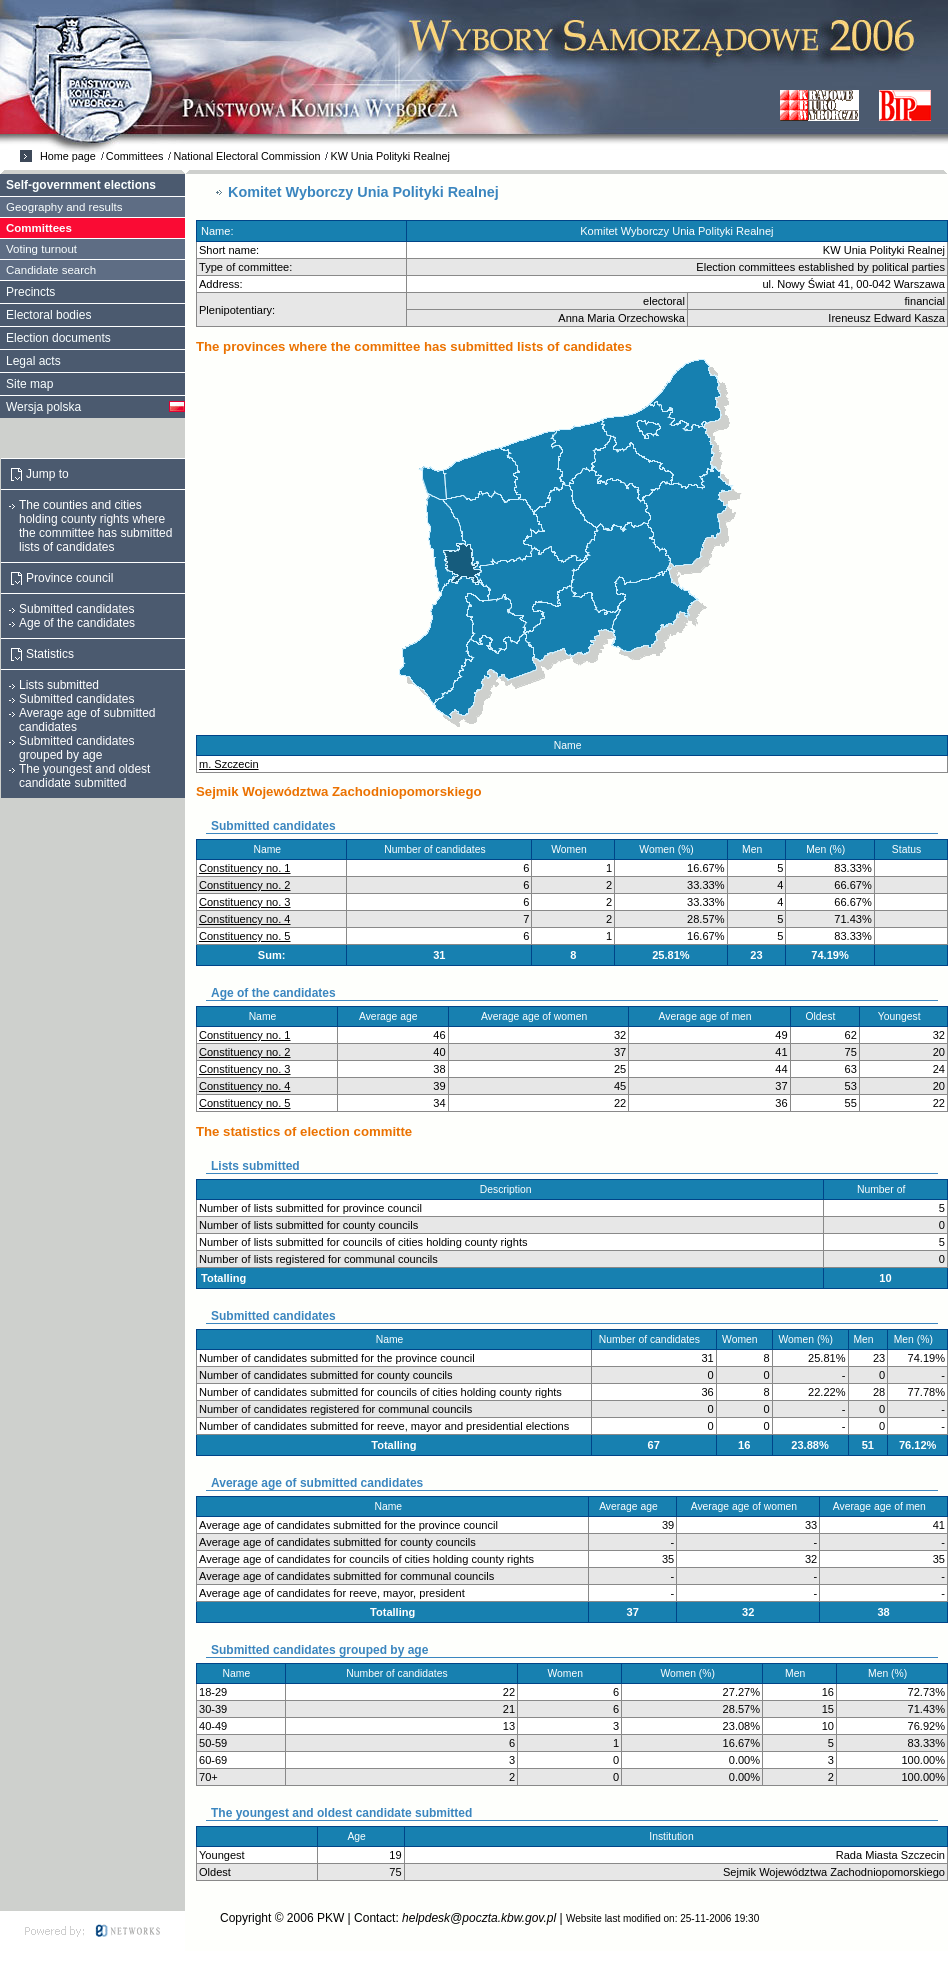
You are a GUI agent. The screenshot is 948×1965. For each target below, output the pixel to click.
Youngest (903, 1016)
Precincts (30, 292)
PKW (330, 1918)
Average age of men (710, 1016)
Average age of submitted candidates (87, 720)
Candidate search (51, 270)
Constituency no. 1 (245, 868)
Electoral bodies (48, 315)
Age (360, 1836)
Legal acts (33, 361)
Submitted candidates (76, 609)
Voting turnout (41, 249)
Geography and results (64, 207)
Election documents (58, 338)
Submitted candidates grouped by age (76, 748)
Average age (392, 1016)
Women (573, 849)
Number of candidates (439, 849)
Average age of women (538, 1016)
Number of (885, 1189)
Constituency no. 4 (245, 919)
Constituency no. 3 (245, 902)
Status (911, 849)
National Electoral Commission (246, 156)
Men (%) (830, 849)
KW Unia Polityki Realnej (389, 156)
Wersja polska (43, 407)
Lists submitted (59, 685)
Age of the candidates (77, 623)
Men (756, 849)
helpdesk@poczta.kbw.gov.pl (479, 1918)
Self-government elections (81, 185)
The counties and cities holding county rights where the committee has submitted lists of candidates (95, 526)
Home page (68, 156)
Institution (675, 1836)
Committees (135, 156)
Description (510, 1189)
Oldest (824, 1016)
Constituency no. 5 (245, 936)
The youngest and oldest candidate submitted (84, 776)
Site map (29, 384)
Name (572, 745)
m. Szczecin (229, 764)
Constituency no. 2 (245, 885)
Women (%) (670, 849)
